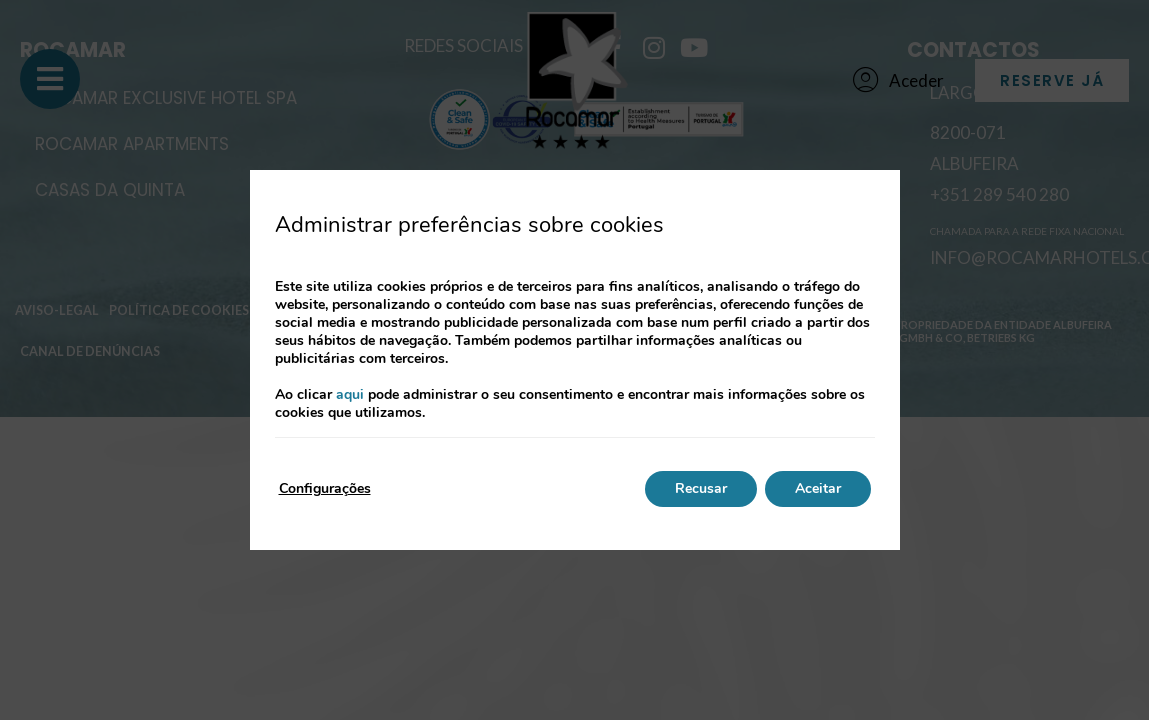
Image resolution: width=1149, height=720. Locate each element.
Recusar (701, 488)
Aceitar (818, 488)
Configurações (325, 488)
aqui (350, 394)
